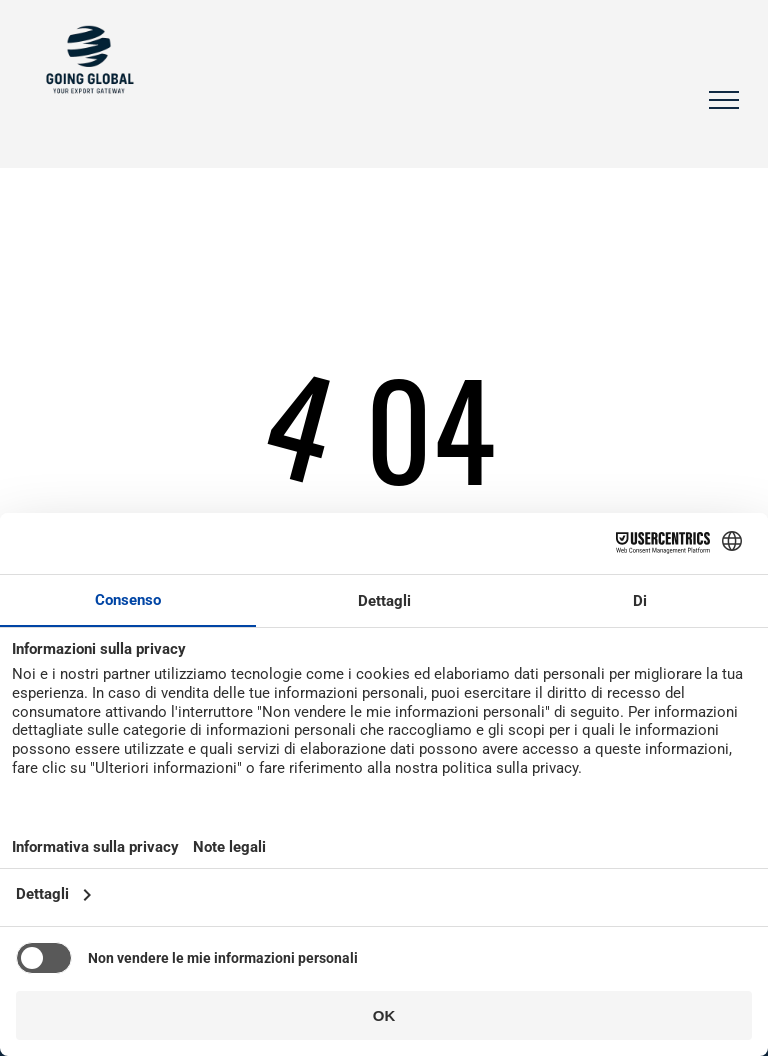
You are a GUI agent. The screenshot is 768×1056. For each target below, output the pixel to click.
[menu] (724, 100)
